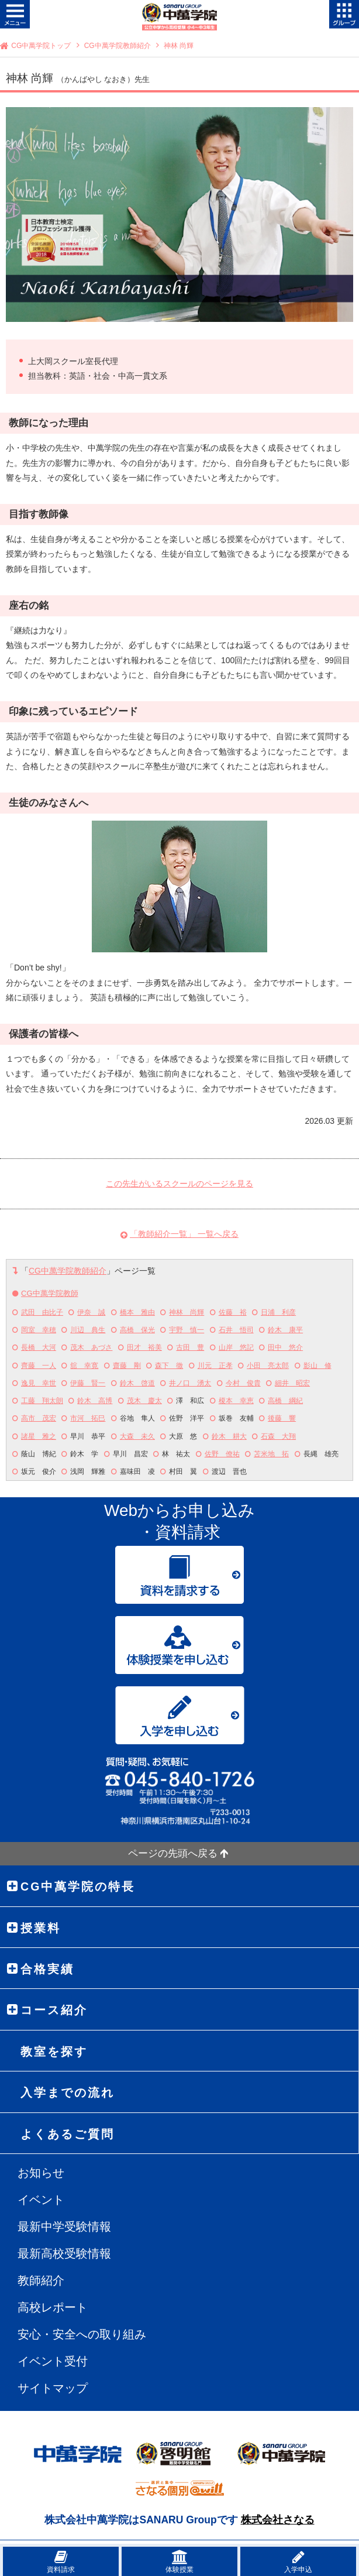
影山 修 (317, 1365)
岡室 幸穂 (38, 1330)
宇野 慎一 (186, 1330)
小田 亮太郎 (268, 1365)
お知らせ (41, 2172)
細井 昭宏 (292, 1383)
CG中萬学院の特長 (77, 1886)
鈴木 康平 (285, 1330)
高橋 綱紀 (285, 1401)
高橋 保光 (137, 1330)
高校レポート (53, 2307)
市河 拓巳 (87, 1418)
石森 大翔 (278, 1436)
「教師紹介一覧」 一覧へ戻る (184, 1234)
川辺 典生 (87, 1330)
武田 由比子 (42, 1312)
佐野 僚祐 (222, 1454)
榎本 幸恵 (236, 1401)
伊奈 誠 (91, 1312)
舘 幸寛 (84, 1365)
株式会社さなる (278, 2520)
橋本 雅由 (137, 1312)
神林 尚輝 (186, 1312)
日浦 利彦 (278, 1312)
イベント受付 (53, 2361)
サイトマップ (53, 2388)
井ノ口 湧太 (190, 1383)
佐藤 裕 (233, 1312)
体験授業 (179, 2562)
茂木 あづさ (91, 1347)
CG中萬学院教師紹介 (117, 46)
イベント (41, 2199)
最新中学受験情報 (64, 2226)
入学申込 (298, 2562)
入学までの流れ (67, 2092)
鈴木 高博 (94, 1401)
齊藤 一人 (38, 1365)
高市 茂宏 (38, 1418)
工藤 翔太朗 (42, 1401)
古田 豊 (190, 1347)
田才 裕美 (144, 1347)
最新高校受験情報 (64, 2253)
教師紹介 (41, 2280)
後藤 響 (282, 1418)
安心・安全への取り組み (82, 2334)
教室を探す (54, 2051)
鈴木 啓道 (137, 1383)
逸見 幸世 (38, 1383)
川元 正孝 (215, 1365)
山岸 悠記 (236, 1347)
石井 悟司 (236, 1330)
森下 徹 (169, 1365)
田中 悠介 (285, 1347)
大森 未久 (137, 1436)
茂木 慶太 (144, 1401)
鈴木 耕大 (229, 1436)
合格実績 (47, 1969)
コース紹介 (54, 2010)
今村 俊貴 (243, 1383)
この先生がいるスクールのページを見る (179, 1183)
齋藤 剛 (127, 1365)
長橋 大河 (38, 1347)
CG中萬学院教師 (49, 1293)
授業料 (40, 1928)
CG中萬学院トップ (41, 46)
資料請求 (61, 2562)
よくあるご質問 (67, 2134)
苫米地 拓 (271, 1454)
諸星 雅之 (38, 1436)
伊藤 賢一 (87, 1383)
